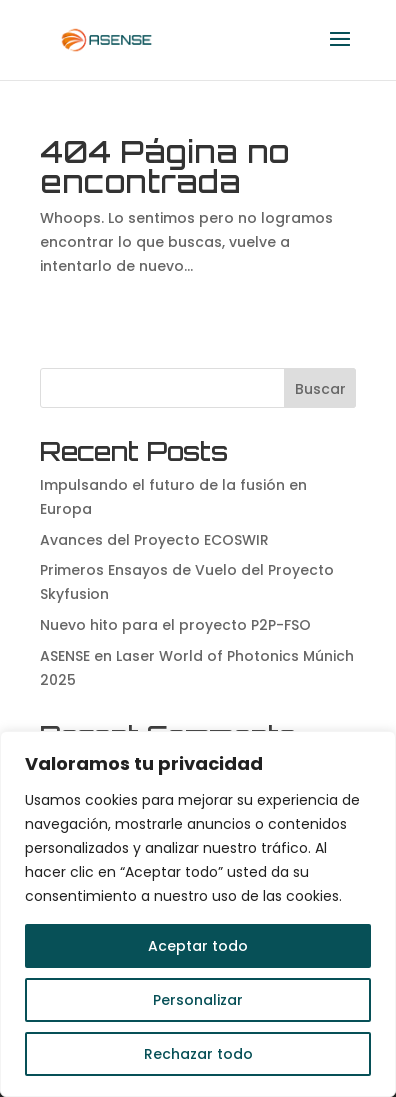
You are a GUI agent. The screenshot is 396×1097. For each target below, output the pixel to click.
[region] (198, 914)
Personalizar (198, 1000)
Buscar (320, 389)
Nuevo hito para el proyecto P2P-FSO (175, 625)
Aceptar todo (198, 946)
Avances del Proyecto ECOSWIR (154, 540)
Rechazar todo (198, 1054)
